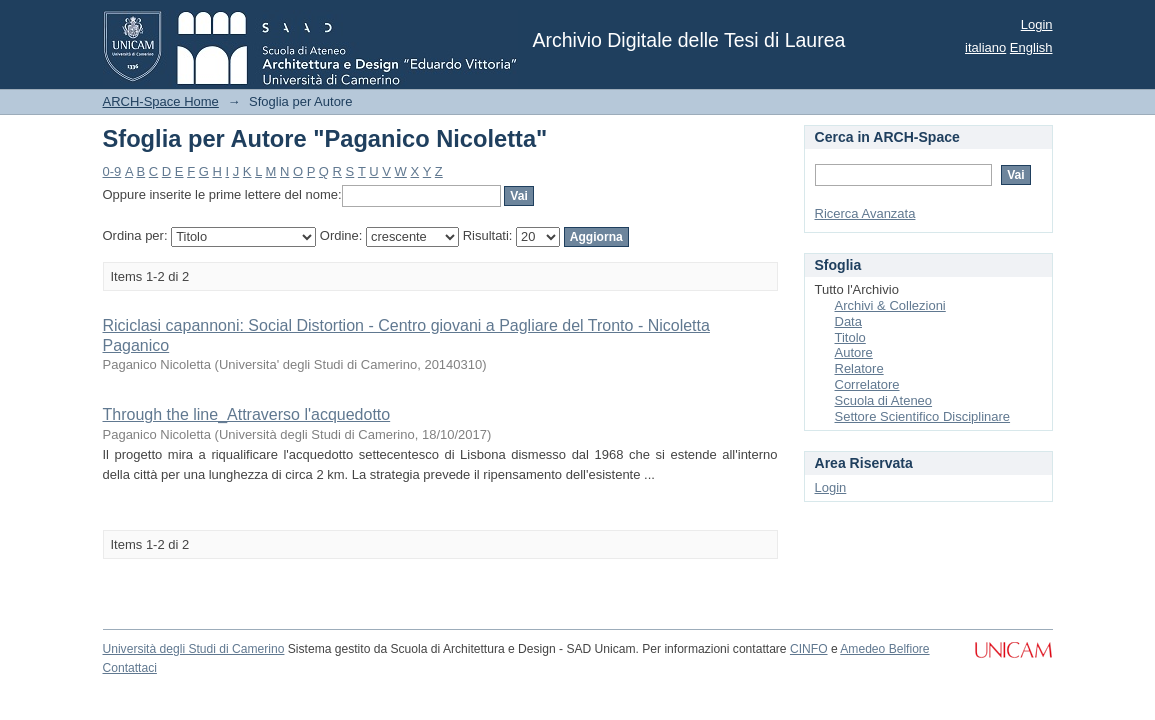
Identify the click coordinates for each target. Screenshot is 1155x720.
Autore (854, 352)
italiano (985, 47)
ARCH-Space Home (161, 101)
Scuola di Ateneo (884, 400)
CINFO (809, 649)
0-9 (112, 171)
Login (1037, 24)
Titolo (850, 337)
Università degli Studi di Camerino (194, 649)
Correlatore (867, 384)
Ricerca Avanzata (865, 213)
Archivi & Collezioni (890, 305)
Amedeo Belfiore (884, 649)
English (1031, 47)
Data (848, 321)
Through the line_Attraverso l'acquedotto (247, 414)
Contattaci (130, 668)
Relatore (859, 368)
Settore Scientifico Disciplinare (923, 416)
